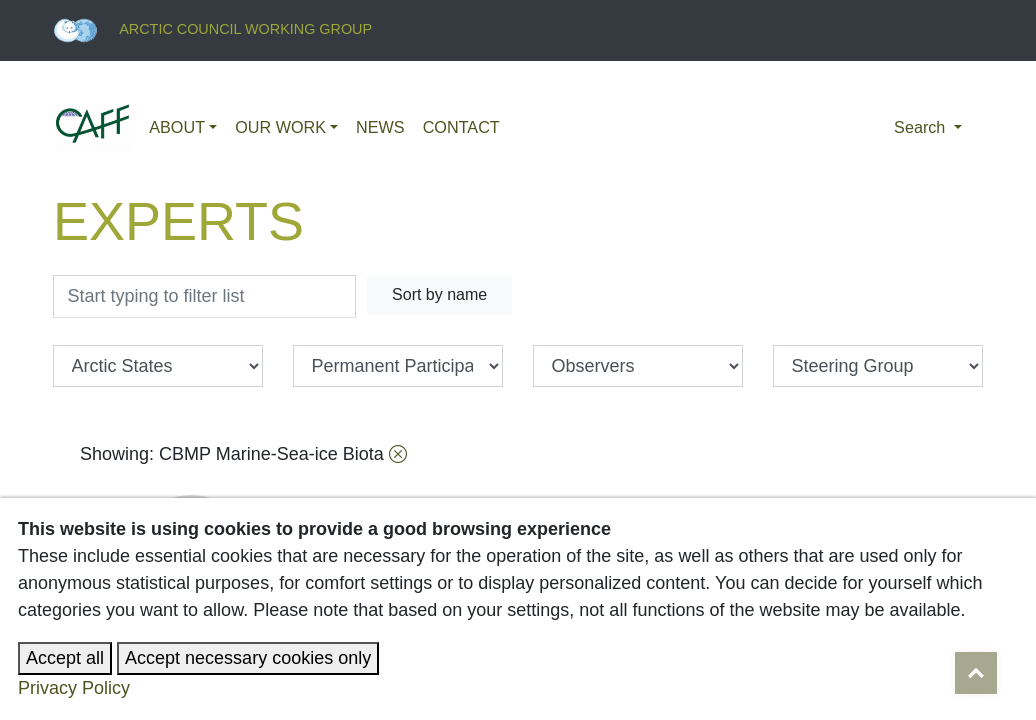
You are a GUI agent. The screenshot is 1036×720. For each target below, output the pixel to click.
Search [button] (922, 127)
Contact (461, 127)
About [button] (177, 127)
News (380, 127)
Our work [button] (280, 127)
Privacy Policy (74, 688)
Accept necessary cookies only (248, 658)
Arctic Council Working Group (212, 29)
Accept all (65, 658)
